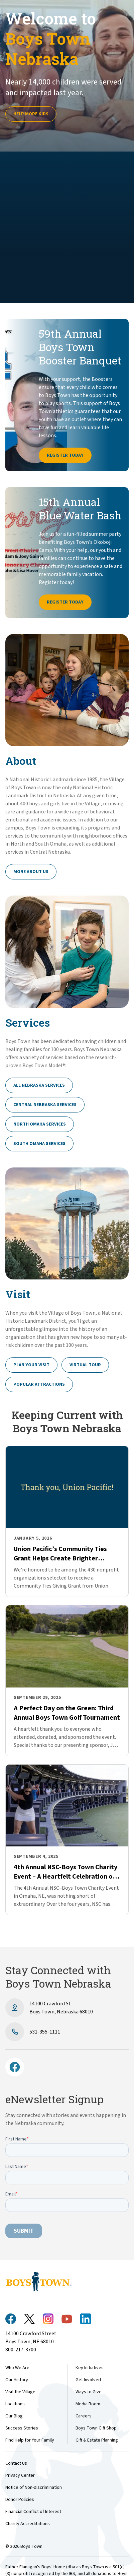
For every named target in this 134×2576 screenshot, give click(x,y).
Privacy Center (20, 2475)
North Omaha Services (39, 1124)
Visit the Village (20, 2392)
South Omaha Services (39, 1143)
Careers (84, 2416)
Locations (15, 2404)
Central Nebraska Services (45, 1104)
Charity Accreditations (27, 2523)
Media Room (88, 2404)
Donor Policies (19, 2499)
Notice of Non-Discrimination (33, 2487)
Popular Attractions (39, 1384)
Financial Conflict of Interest (33, 2511)
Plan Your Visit (31, 1365)
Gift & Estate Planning (97, 2440)
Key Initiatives (90, 2367)
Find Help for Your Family (29, 2440)
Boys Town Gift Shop (96, 2428)
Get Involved (88, 2380)
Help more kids (30, 114)
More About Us (30, 871)
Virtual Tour (85, 1365)
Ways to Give (89, 2392)
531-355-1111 (44, 2032)
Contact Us (16, 2463)
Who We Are (17, 2367)
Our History (16, 2380)
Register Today (65, 455)
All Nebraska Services (39, 1085)
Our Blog (14, 2416)
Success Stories (21, 2428)
